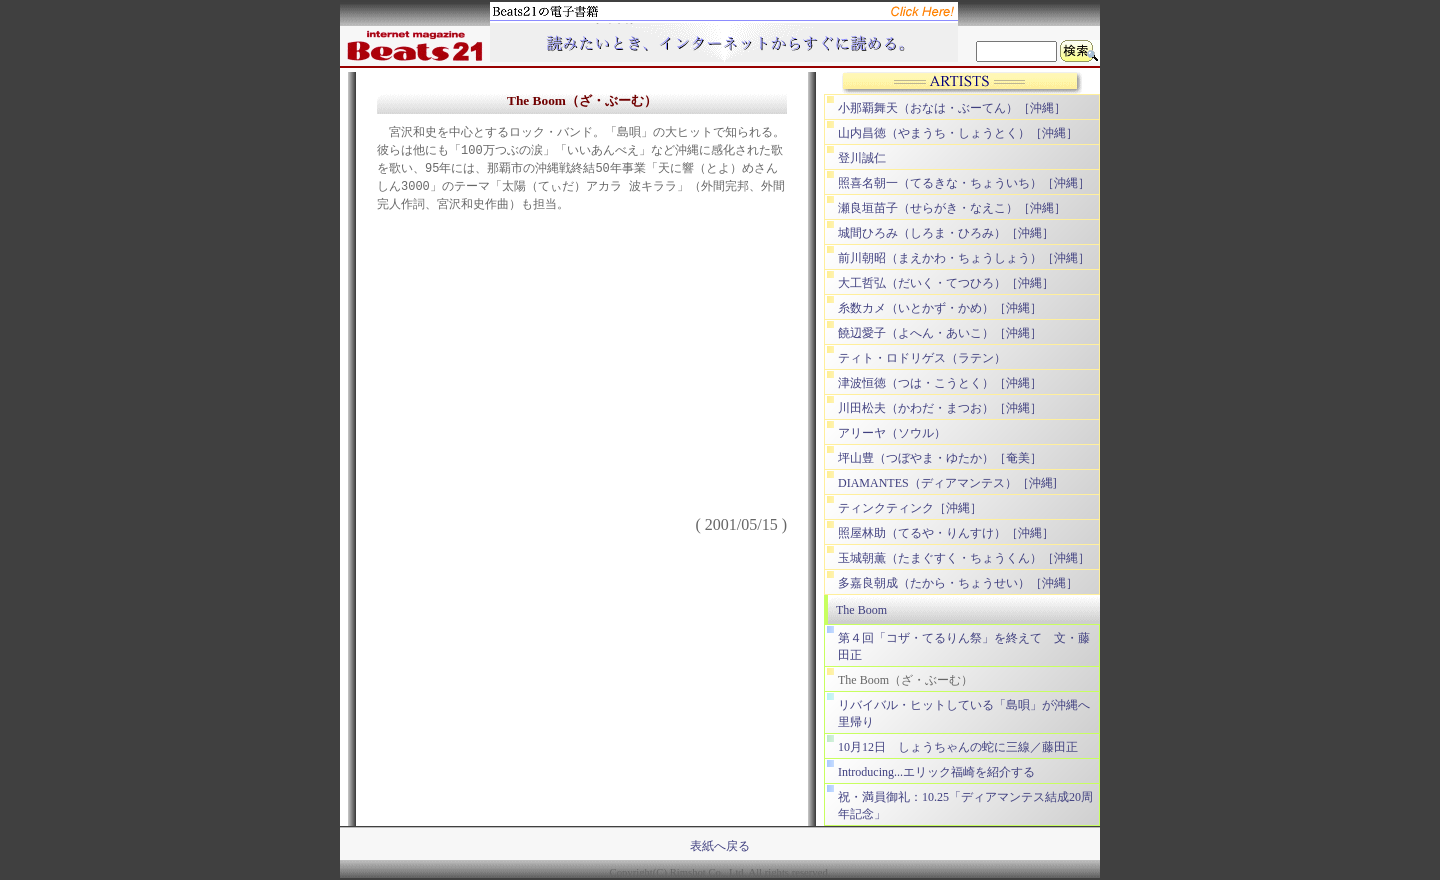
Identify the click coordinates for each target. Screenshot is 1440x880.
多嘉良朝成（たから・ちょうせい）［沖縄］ (958, 583)
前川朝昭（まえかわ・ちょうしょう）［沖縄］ (964, 258)
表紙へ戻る (720, 846)
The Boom (861, 610)
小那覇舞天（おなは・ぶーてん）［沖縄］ (952, 108)
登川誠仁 (862, 158)
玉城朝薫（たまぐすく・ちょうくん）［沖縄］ (964, 558)
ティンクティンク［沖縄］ (910, 508)
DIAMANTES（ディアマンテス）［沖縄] (947, 483)
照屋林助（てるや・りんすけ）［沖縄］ (946, 533)
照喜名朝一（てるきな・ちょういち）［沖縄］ (964, 183)
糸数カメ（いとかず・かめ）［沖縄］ (940, 308)
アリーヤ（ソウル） (892, 433)
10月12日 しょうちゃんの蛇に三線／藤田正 (958, 747)
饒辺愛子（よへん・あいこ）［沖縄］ (940, 333)
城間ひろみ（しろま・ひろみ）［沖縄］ (946, 233)
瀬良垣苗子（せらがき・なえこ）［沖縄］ (952, 208)
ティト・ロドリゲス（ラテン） (922, 358)
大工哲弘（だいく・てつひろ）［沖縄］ (946, 283)
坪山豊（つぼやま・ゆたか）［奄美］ (940, 458)
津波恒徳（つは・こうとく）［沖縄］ (940, 383)
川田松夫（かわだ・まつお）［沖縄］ (940, 408)
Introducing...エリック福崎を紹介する (936, 772)
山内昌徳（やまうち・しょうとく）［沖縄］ (958, 133)
